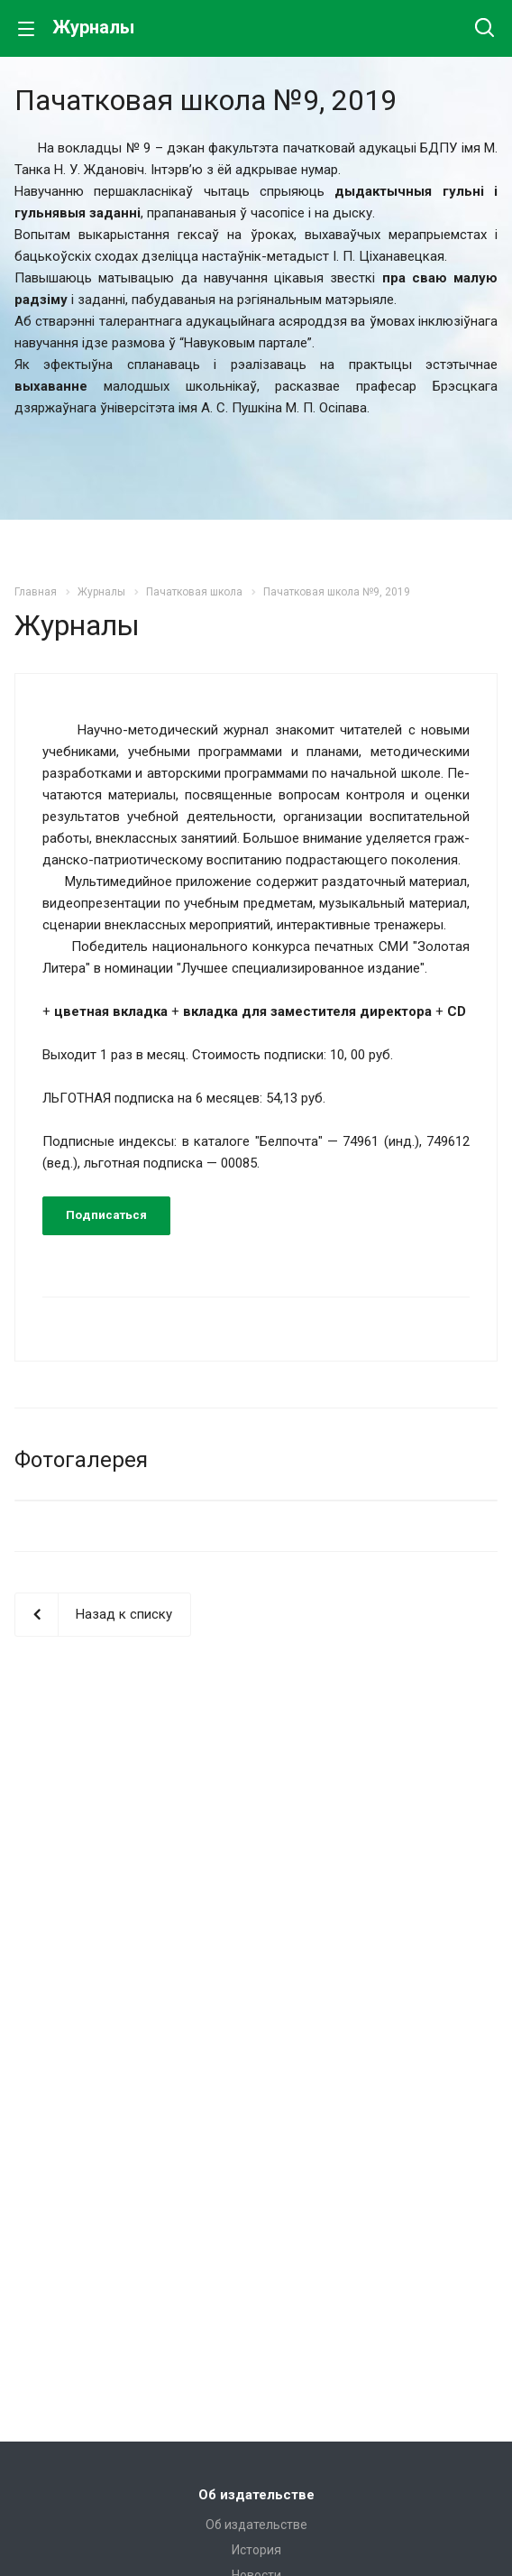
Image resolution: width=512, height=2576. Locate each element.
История (256, 2550)
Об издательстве (256, 2495)
